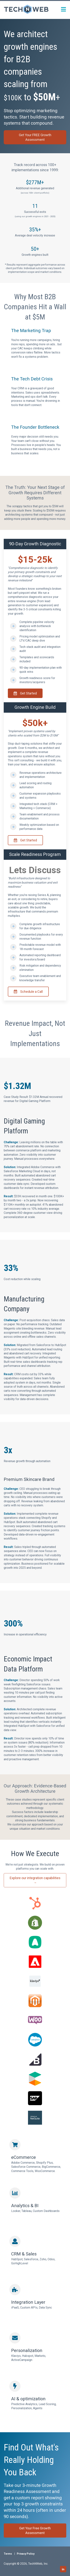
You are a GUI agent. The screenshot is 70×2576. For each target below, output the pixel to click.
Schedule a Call (28, 992)
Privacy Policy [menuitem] (26, 2553)
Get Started (25, 693)
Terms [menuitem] (8, 2553)
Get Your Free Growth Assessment (35, 2530)
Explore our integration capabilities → (35, 1880)
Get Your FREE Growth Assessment (35, 137)
